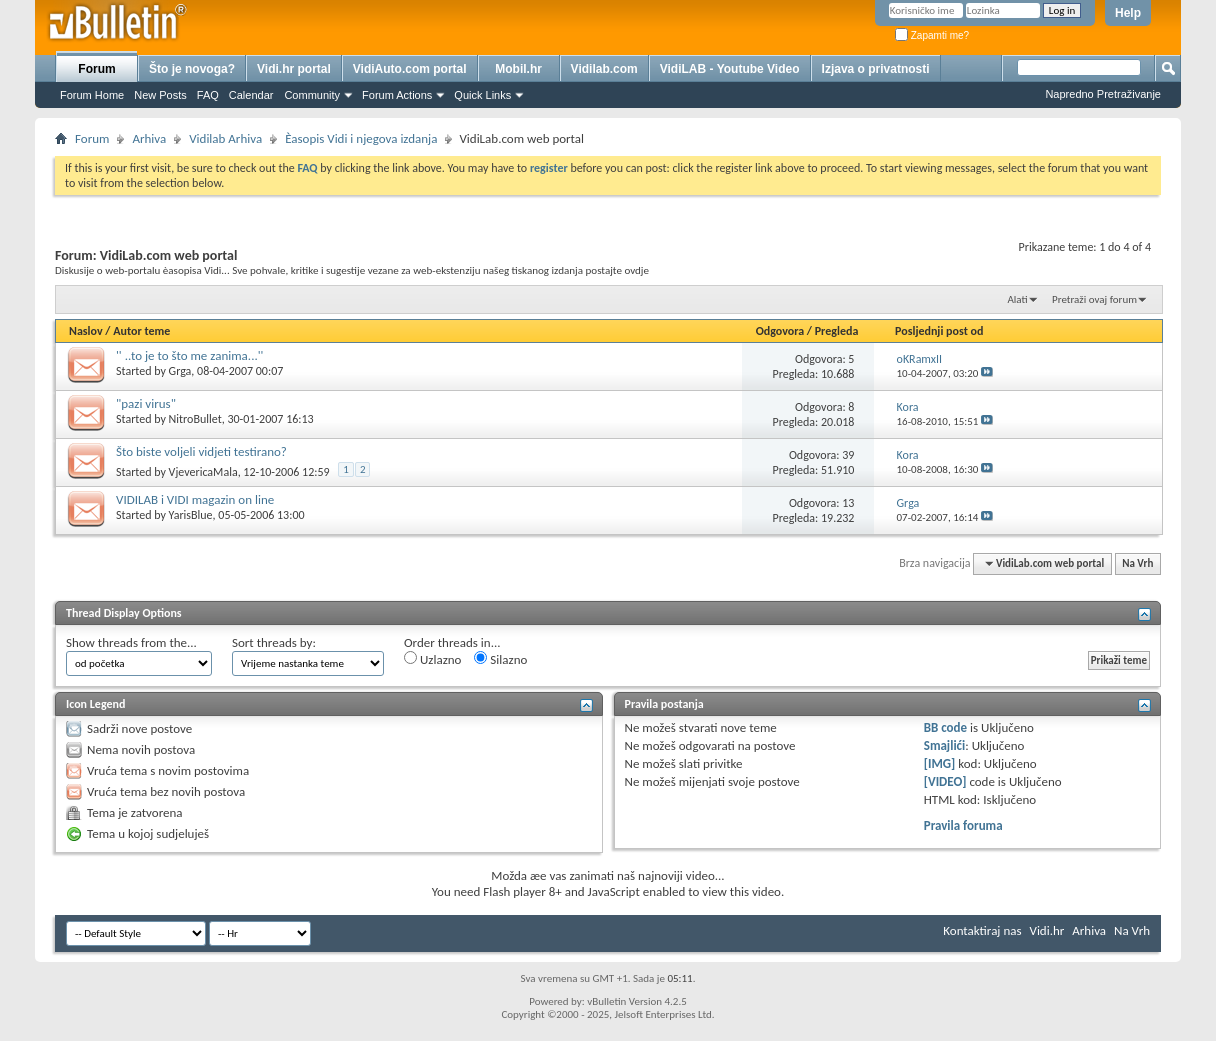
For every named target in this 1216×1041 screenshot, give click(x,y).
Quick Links (482, 95)
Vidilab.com (604, 69)
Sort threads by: (274, 642)
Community (312, 95)
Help (1128, 13)
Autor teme (141, 331)
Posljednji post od (939, 331)
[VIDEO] (945, 781)
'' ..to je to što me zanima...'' (189, 355)
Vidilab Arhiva (225, 138)
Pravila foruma (963, 825)
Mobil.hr (518, 69)
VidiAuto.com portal (410, 69)
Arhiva (149, 138)
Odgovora (780, 331)
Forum (96, 69)
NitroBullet (195, 419)
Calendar (251, 95)
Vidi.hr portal (294, 69)
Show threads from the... (131, 642)
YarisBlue (191, 515)
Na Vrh (1137, 563)
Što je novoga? (192, 69)
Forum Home (92, 95)
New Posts (160, 95)
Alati (1017, 299)
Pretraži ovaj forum (1094, 299)
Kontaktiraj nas (982, 930)
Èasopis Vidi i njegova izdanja (361, 138)
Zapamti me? (932, 35)
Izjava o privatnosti (876, 69)
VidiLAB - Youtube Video (730, 69)
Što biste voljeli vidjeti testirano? (201, 451)
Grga (180, 371)
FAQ (208, 95)
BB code (945, 727)
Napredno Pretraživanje (1103, 94)
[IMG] (940, 763)
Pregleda (837, 331)
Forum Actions (397, 95)
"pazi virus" (146, 403)
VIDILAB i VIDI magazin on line (195, 499)
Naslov (86, 331)
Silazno (500, 659)
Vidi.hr (1047, 930)
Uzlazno (432, 659)
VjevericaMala (203, 472)
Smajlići (944, 745)
